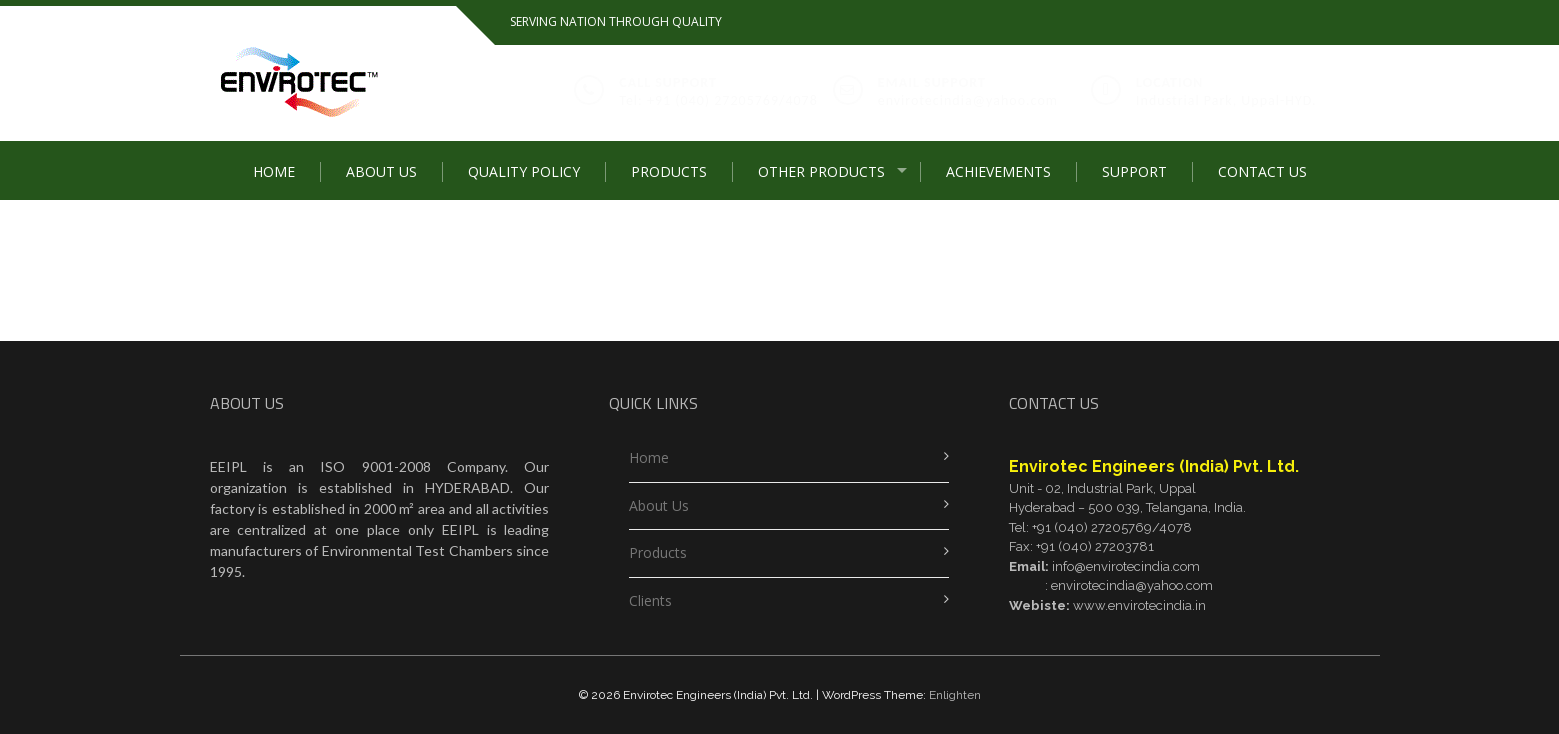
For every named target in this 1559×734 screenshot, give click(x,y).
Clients (650, 600)
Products (669, 171)
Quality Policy (524, 171)
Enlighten (955, 695)
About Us (381, 171)
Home (274, 171)
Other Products (821, 171)
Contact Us (1262, 171)
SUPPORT (1134, 171)
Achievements (998, 171)
